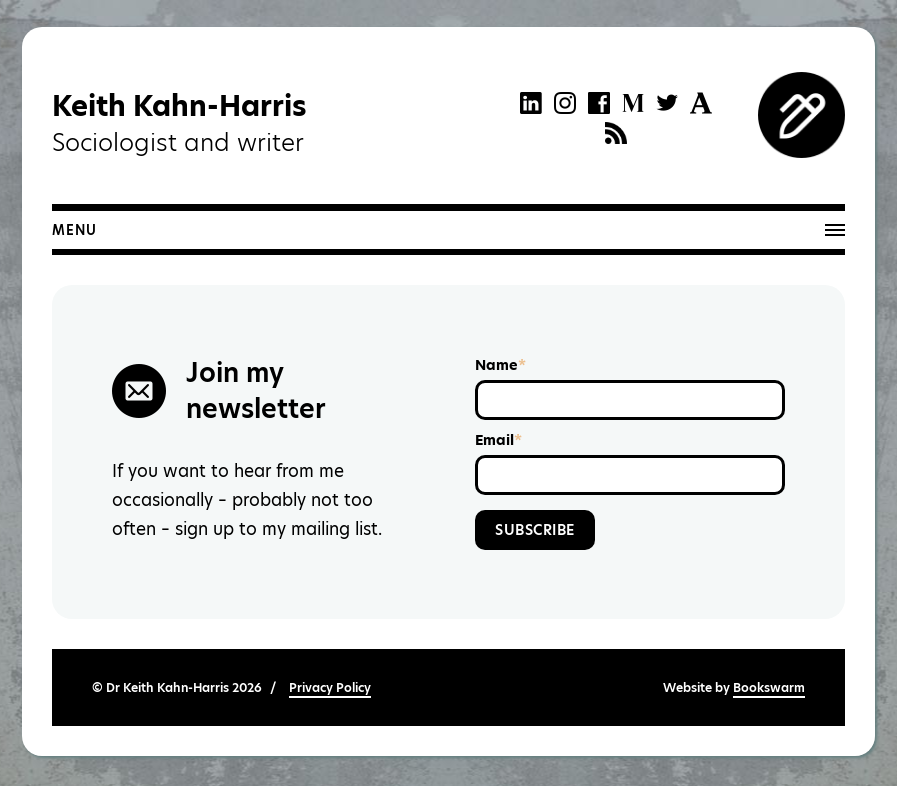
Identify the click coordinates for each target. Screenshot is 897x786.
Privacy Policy (330, 687)
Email (498, 440)
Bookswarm (769, 687)
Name (500, 365)
